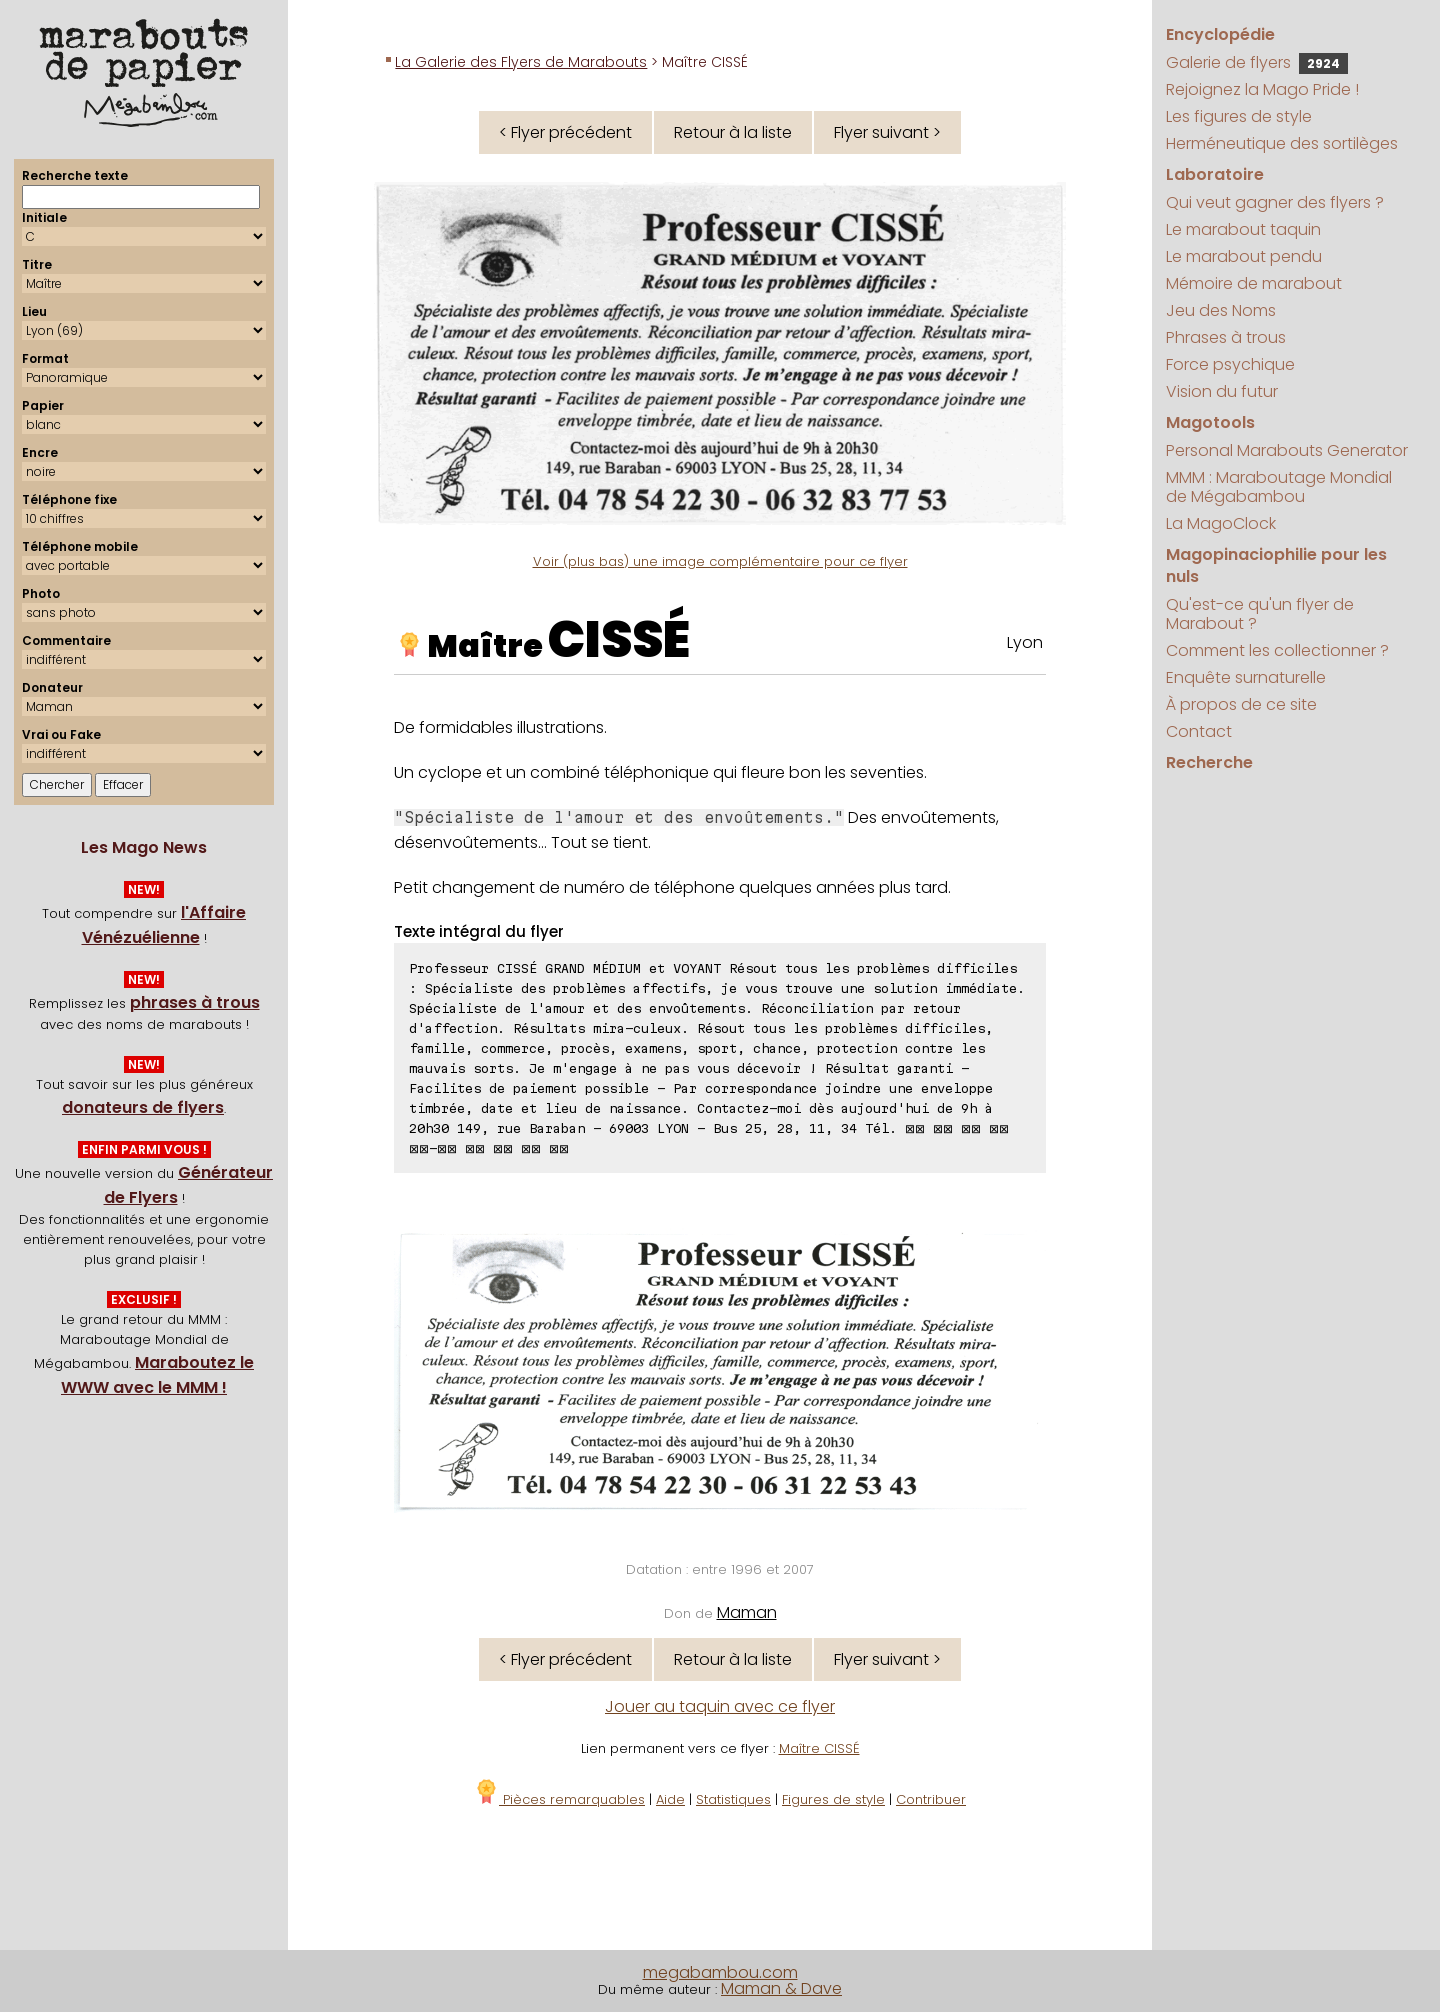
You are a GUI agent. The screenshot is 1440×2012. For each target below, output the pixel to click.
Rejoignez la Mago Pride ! (1262, 89)
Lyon (1025, 642)
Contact (1199, 731)
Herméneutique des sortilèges (1282, 143)
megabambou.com (720, 1972)
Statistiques (733, 1799)
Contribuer (931, 1799)
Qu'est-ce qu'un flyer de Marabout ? (1260, 614)
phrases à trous (195, 1002)
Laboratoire (1215, 174)
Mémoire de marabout (1254, 283)
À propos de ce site (1241, 704)
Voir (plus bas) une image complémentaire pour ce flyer (720, 561)
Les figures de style (1239, 116)
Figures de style (833, 1799)
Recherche (1209, 762)
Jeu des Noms (1221, 310)
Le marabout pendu (1244, 256)
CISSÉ (619, 640)
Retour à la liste (733, 132)
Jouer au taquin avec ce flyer (720, 1706)
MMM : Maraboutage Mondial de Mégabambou (1279, 487)
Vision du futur (1222, 391)
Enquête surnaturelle (1246, 677)
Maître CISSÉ (819, 1748)
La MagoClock (1221, 523)
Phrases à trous (1226, 337)
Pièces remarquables (559, 1799)
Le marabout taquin (1243, 229)
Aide (670, 1799)
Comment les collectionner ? (1277, 650)
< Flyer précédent (565, 132)
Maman (747, 1612)
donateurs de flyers (143, 1107)
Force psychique (1230, 364)
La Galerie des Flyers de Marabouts (521, 62)
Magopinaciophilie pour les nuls (1276, 565)
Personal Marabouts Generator (1287, 450)
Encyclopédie (1220, 34)
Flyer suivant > (887, 132)
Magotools (1210, 422)
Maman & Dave (781, 1988)
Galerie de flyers (1257, 62)
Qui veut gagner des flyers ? (1275, 202)
